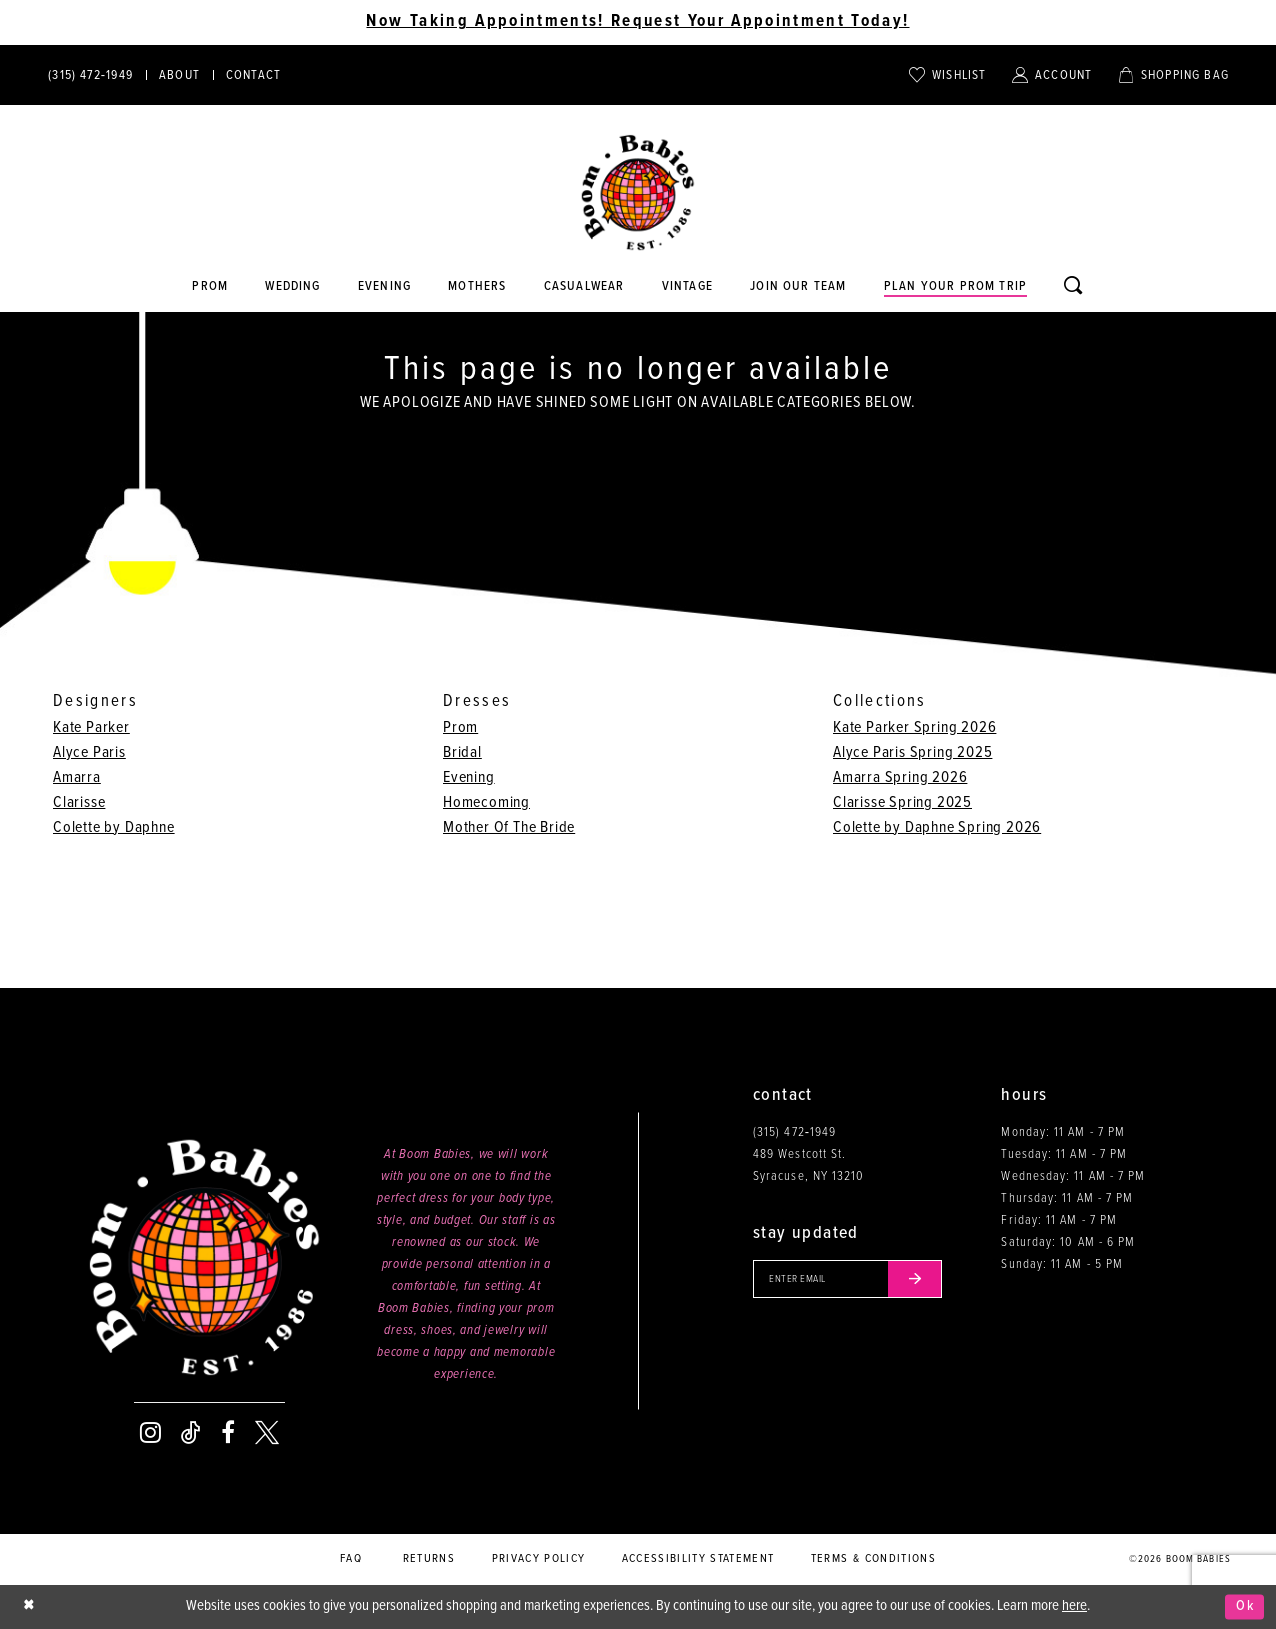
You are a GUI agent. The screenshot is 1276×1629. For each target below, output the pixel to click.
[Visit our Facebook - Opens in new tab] (228, 1433)
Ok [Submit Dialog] (1244, 1607)
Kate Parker (91, 727)
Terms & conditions (873, 1559)
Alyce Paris (89, 752)
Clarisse (79, 802)
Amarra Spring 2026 (900, 777)
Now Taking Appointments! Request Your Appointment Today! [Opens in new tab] (637, 22)
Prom (460, 727)
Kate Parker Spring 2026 (914, 727)
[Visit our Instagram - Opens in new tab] (150, 1433)
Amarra (77, 777)
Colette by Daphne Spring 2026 (937, 827)
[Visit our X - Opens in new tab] (267, 1433)
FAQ (351, 1559)
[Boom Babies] (638, 193)
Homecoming (486, 802)
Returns (429, 1559)
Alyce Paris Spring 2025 (912, 752)
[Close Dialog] (30, 1606)
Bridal (462, 752)
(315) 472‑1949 (794, 1132)
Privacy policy (539, 1559)
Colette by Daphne (114, 827)
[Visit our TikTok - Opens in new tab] (191, 1433)
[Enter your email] (851, 1280)
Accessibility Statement (698, 1559)
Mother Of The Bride (509, 827)
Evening (469, 777)
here (1074, 1606)
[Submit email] (922, 1280)
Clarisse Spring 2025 (902, 802)
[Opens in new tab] (584, 287)
